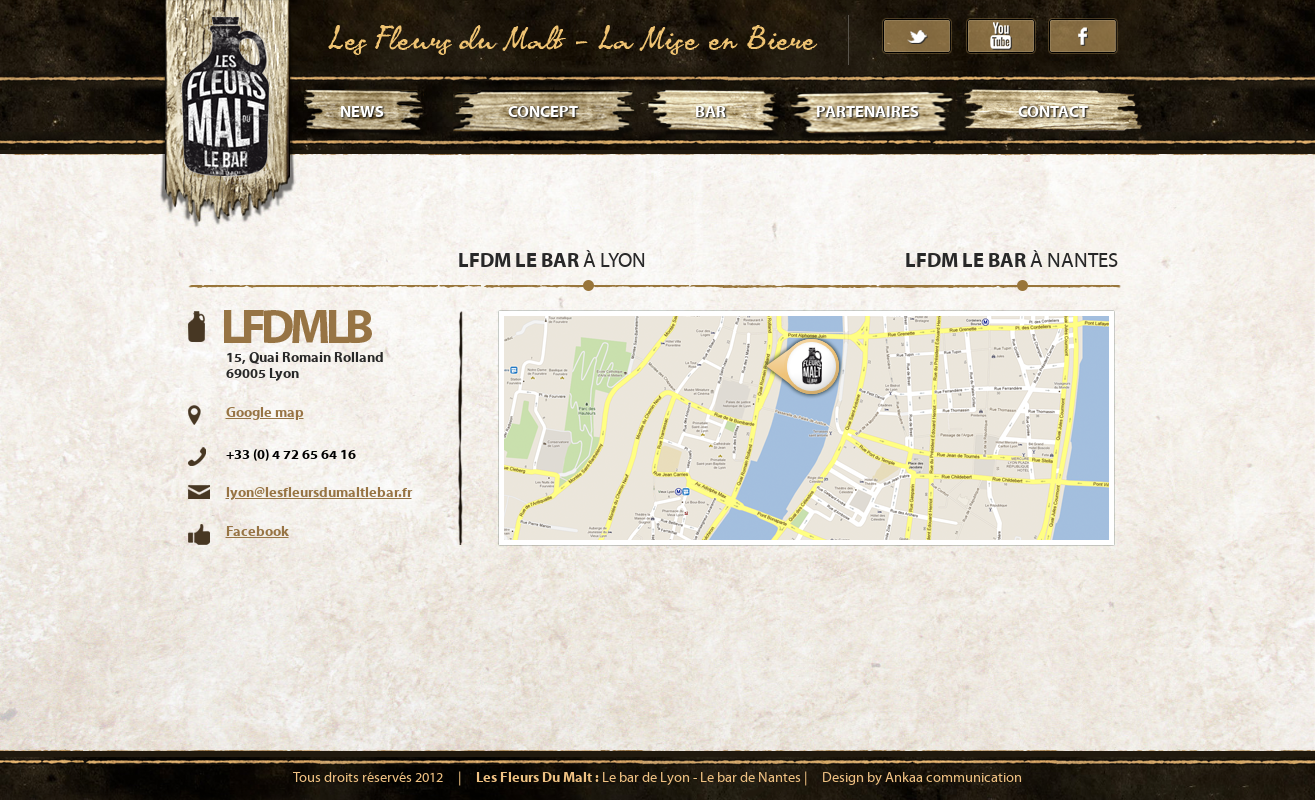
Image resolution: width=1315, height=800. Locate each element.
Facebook (257, 532)
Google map (265, 413)
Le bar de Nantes (750, 778)
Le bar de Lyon (646, 778)
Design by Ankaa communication (922, 778)
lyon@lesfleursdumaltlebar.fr (319, 493)
